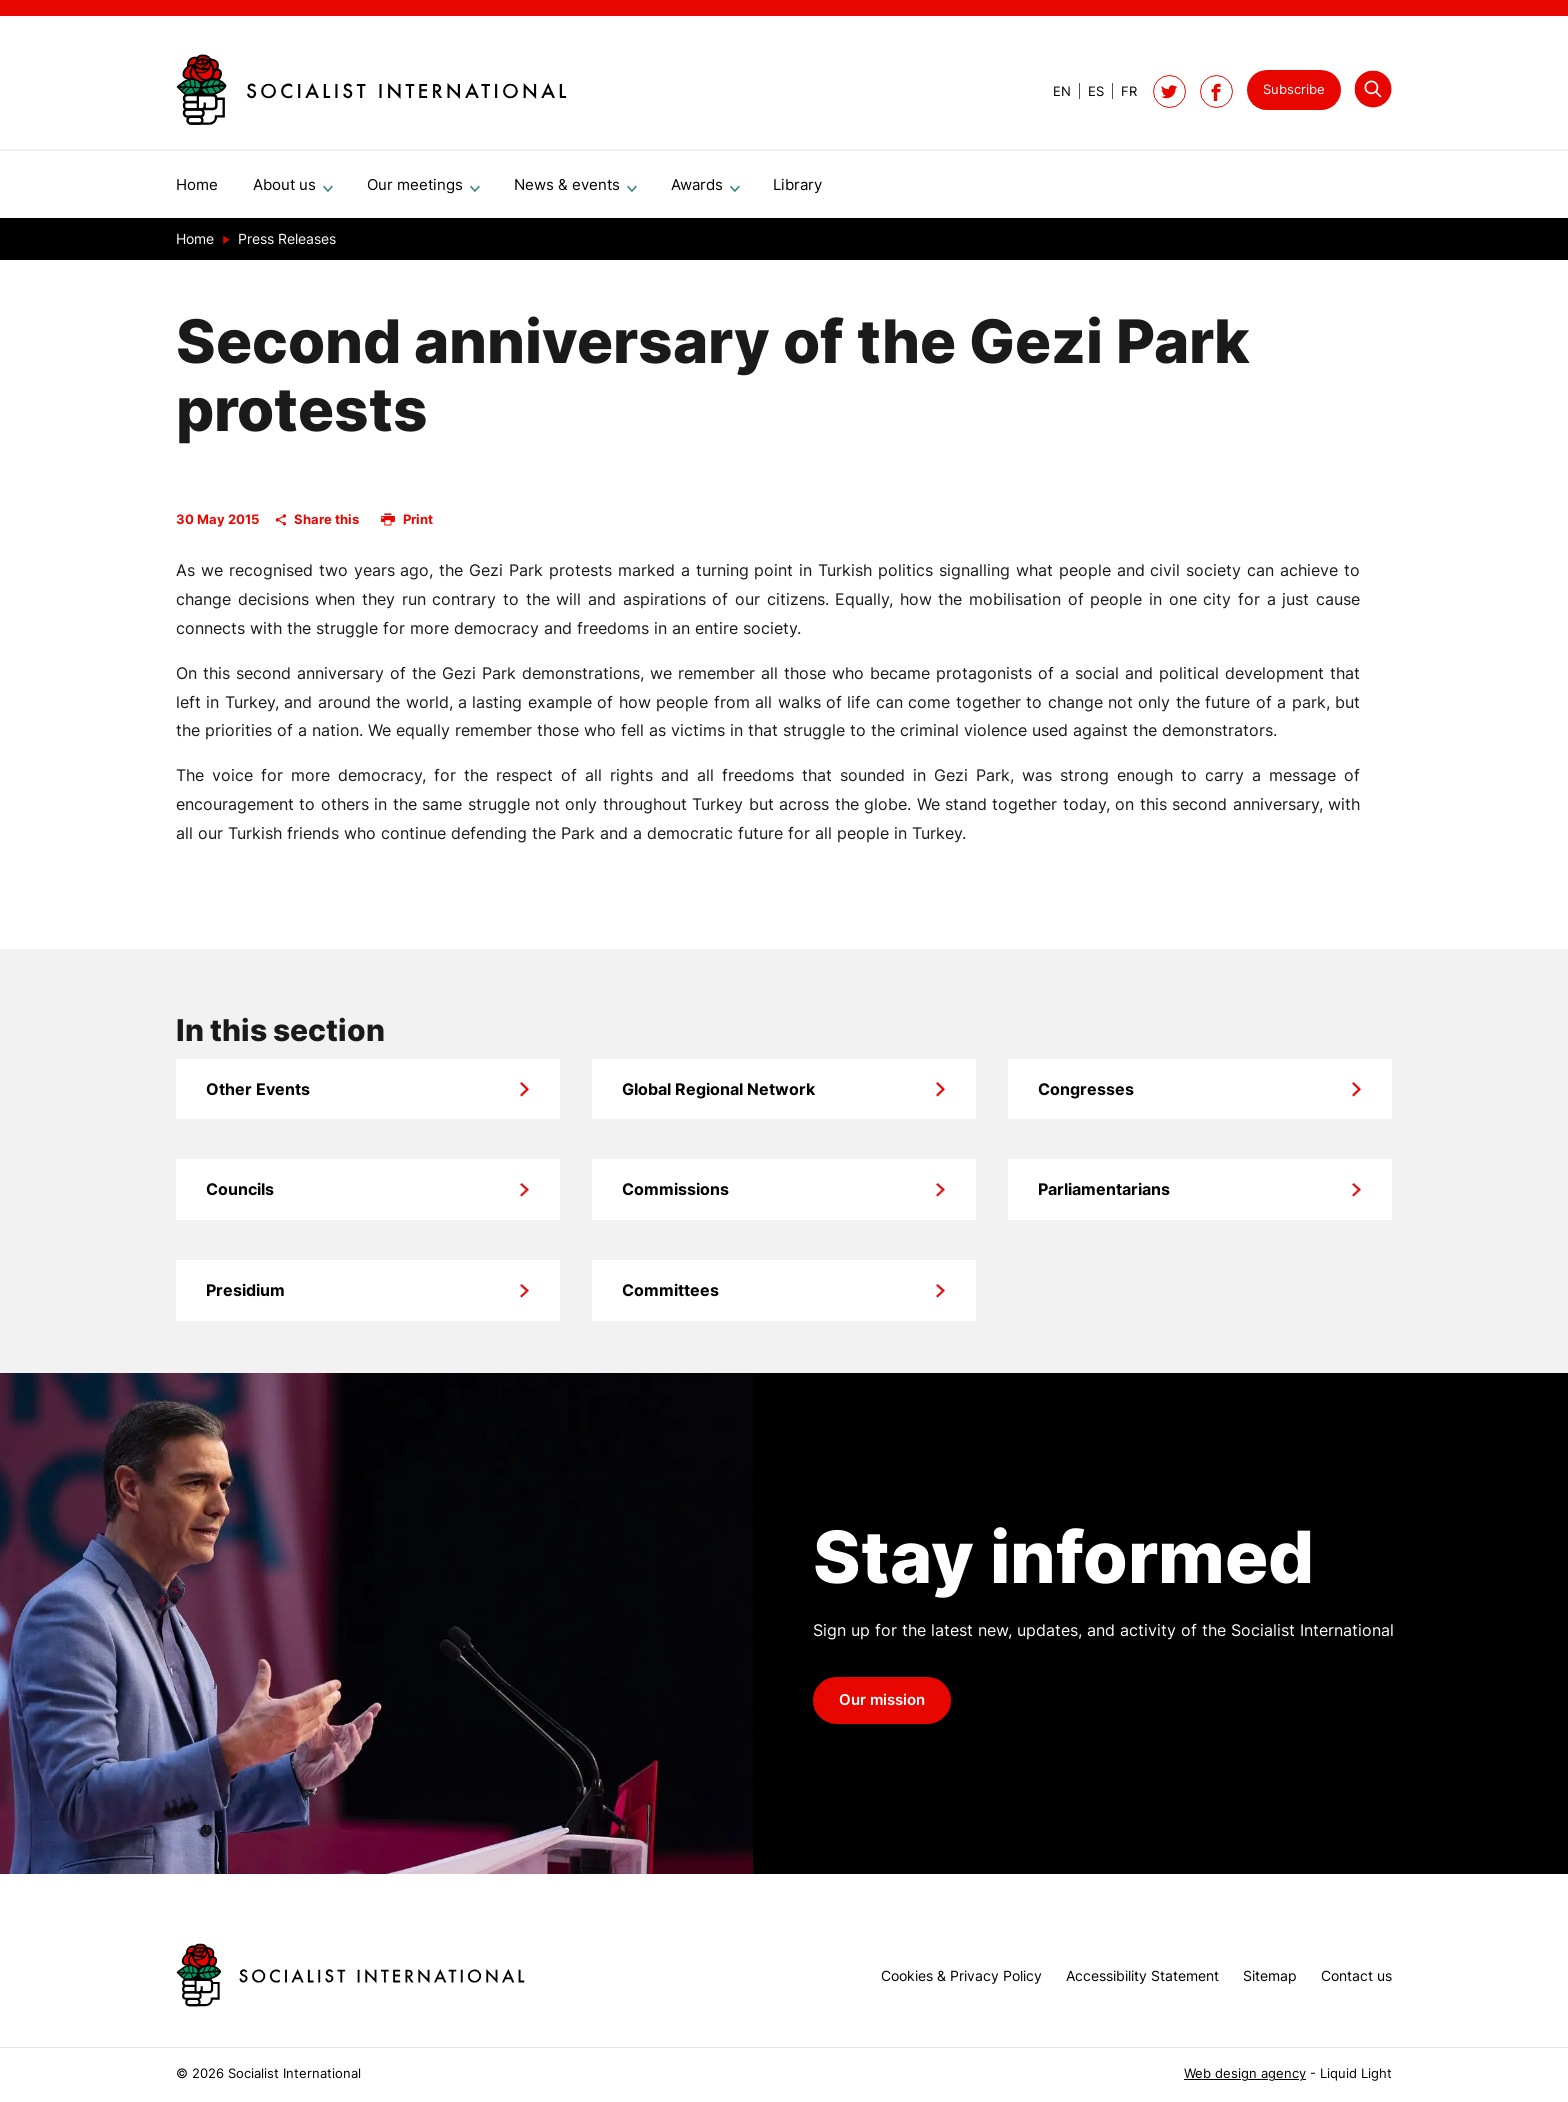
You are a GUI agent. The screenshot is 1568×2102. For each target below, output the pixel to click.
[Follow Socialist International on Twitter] (1169, 91)
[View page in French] (1120, 91)
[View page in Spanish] (1087, 91)
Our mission (882, 1708)
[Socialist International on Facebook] (1216, 91)
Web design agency (1245, 2073)
